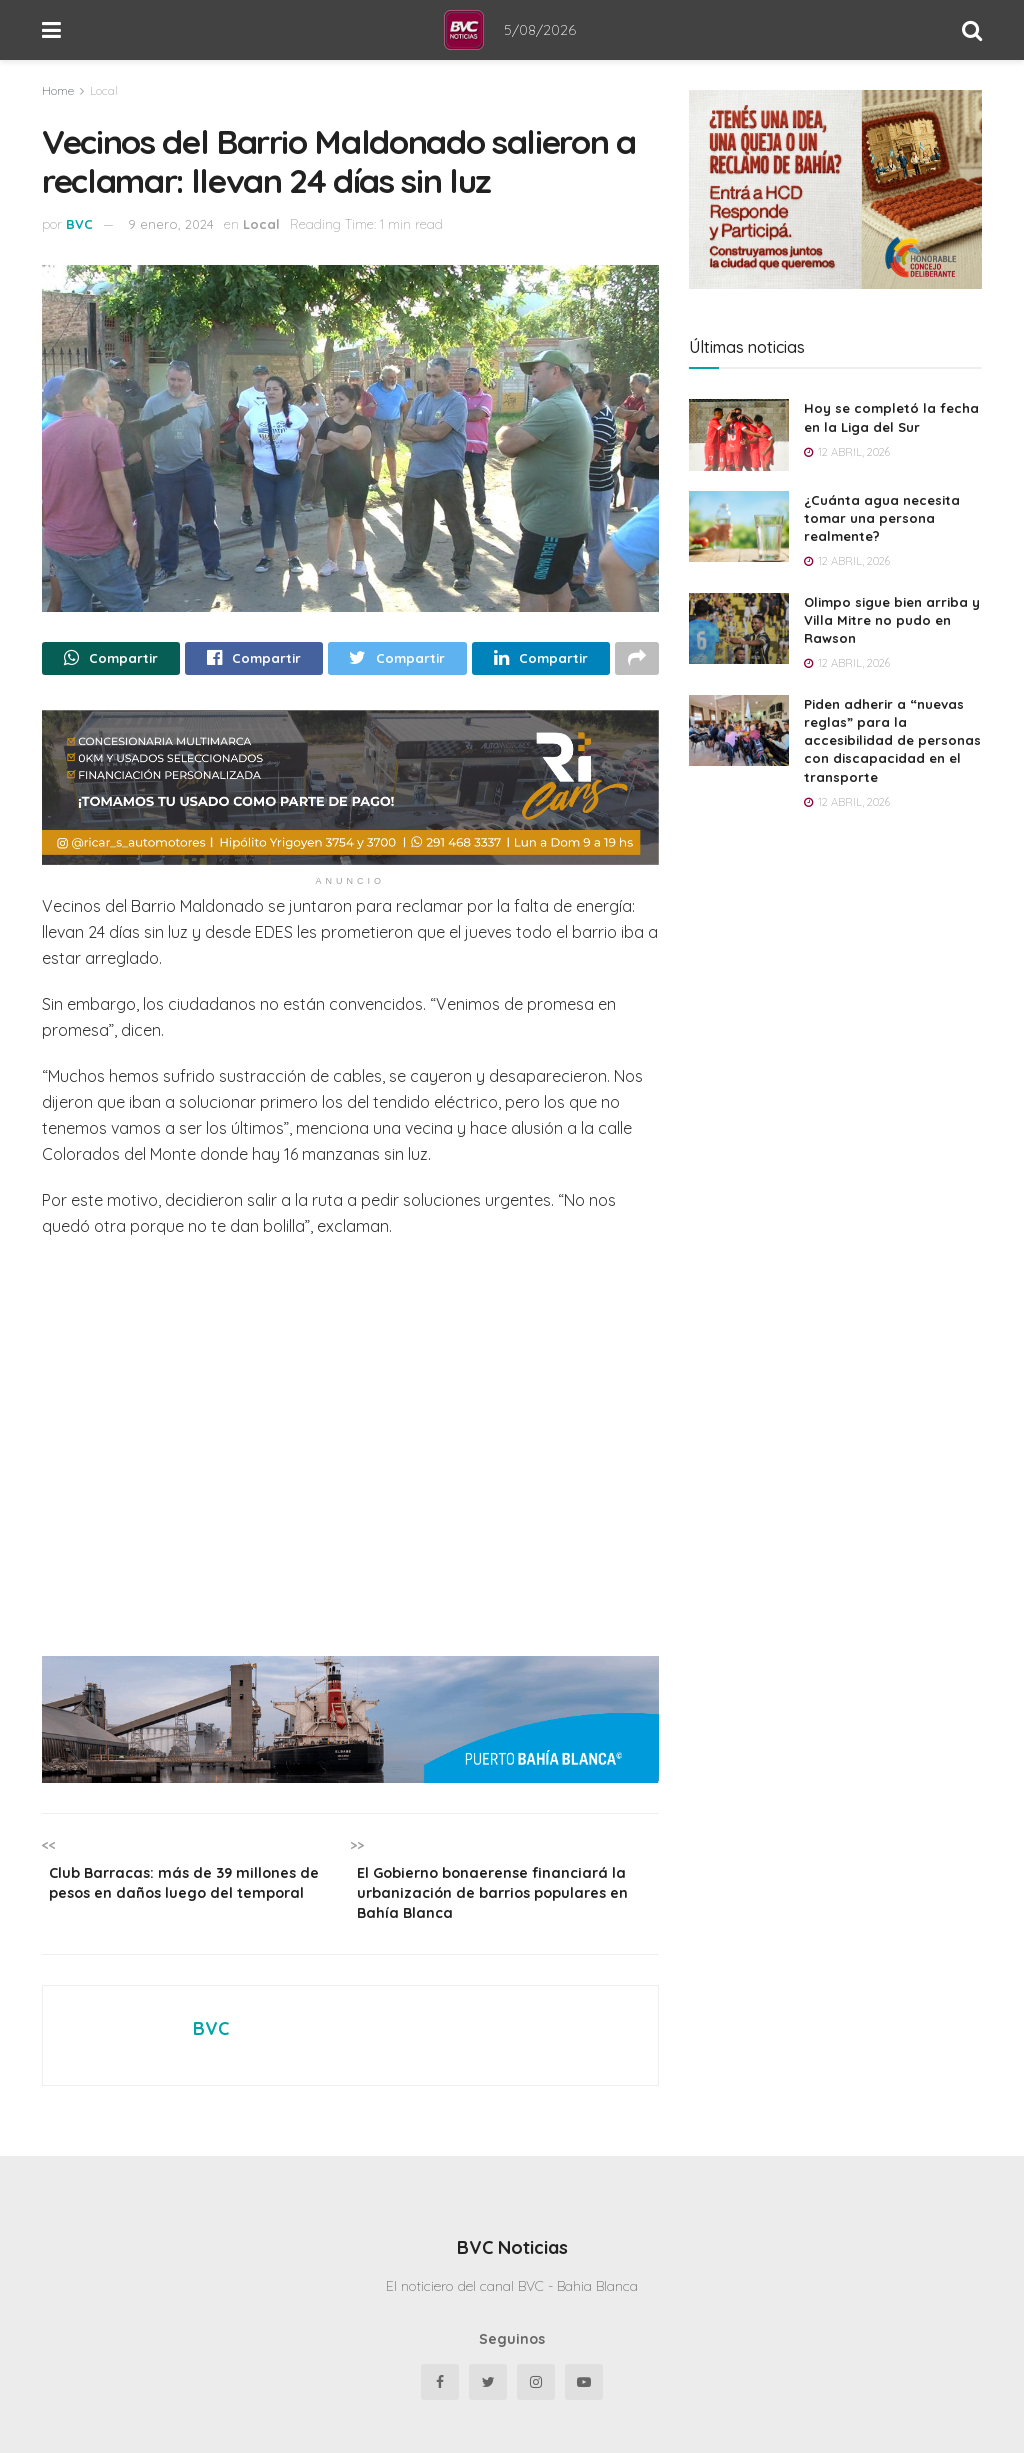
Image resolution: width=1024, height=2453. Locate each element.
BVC (79, 224)
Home (58, 90)
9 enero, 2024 (171, 224)
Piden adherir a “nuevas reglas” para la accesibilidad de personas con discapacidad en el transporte (892, 740)
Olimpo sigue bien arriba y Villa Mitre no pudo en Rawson (892, 620)
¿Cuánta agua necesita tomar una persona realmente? (882, 518)
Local (104, 90)
